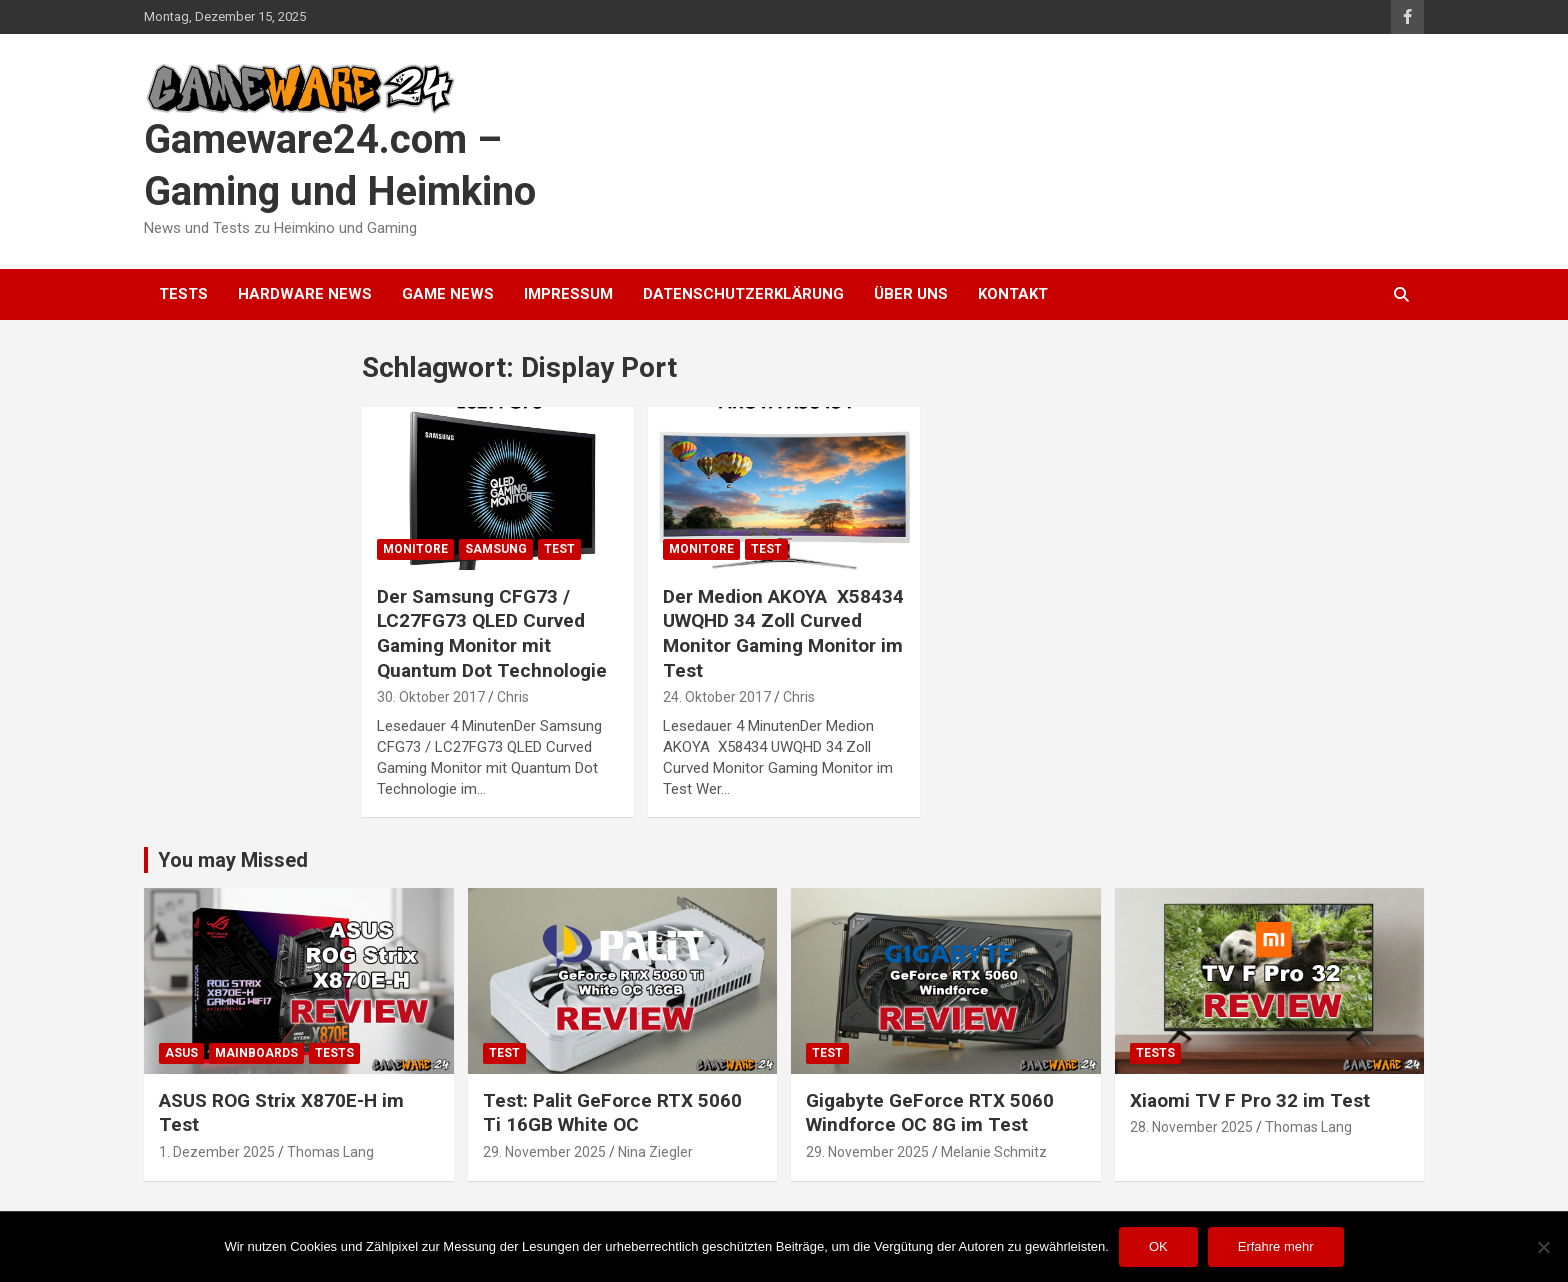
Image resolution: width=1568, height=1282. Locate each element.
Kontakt (1013, 294)
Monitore (415, 549)
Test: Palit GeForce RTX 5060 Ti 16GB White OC (612, 1113)
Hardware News (305, 294)
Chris (513, 697)
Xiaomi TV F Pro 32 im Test (1250, 1100)
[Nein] (1543, 1247)
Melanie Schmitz (994, 1152)
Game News (448, 294)
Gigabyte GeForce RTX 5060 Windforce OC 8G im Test (930, 1113)
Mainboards (256, 1053)
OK (1158, 1246)
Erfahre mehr (1276, 1246)
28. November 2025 (1191, 1127)
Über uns (911, 294)
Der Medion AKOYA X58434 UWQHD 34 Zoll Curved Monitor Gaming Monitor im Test (783, 633)
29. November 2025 (544, 1152)
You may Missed (233, 860)
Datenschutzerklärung (743, 294)
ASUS (181, 1053)
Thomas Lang (330, 1152)
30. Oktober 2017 (431, 697)
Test (559, 549)
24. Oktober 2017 (717, 697)
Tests (183, 294)
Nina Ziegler (655, 1152)
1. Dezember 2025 (217, 1152)
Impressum (568, 294)
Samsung (496, 549)
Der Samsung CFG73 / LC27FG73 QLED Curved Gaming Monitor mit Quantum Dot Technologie (492, 633)
